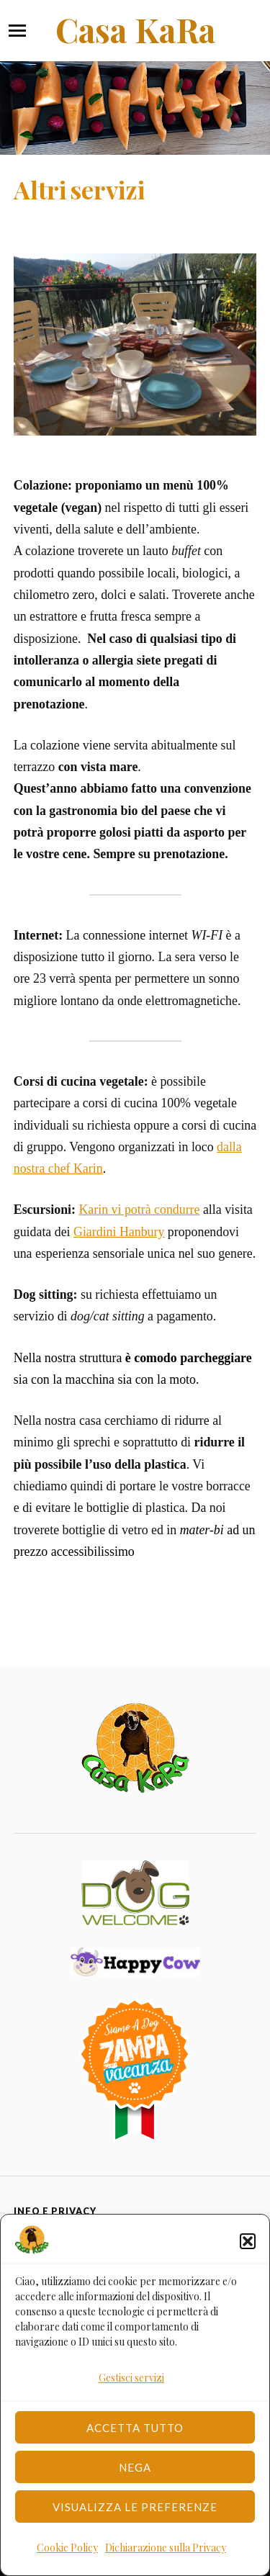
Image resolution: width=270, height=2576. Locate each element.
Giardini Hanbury (118, 1232)
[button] (247, 2241)
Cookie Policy (67, 2547)
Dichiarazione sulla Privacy (165, 2547)
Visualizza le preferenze (135, 2506)
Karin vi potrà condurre (138, 1209)
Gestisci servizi (131, 2377)
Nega (135, 2467)
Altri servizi (79, 189)
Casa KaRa (135, 29)
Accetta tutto (135, 2427)
